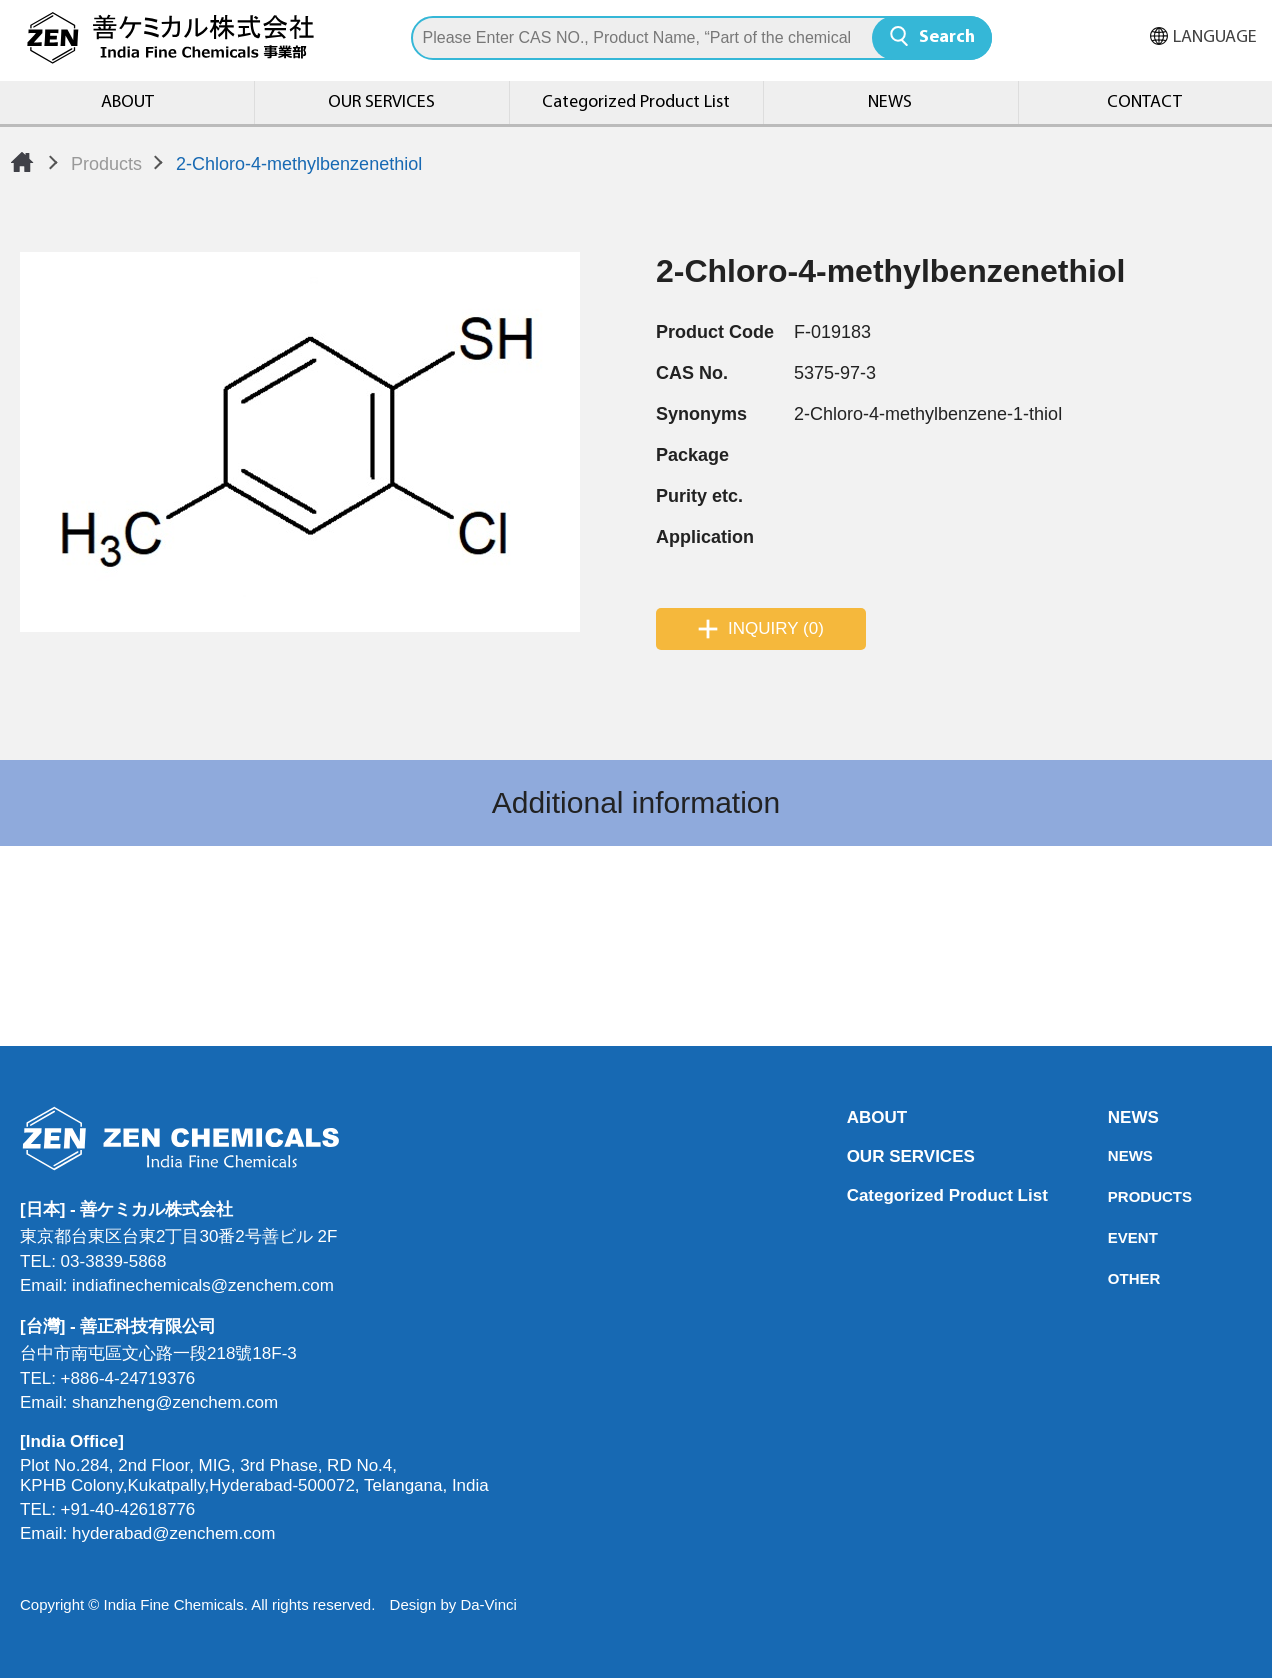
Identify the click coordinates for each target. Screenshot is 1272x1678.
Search (947, 37)
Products (106, 164)
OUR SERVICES (381, 102)
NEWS (890, 102)
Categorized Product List (636, 102)
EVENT (1114, 1237)
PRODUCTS (1114, 1196)
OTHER (1114, 1278)
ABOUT (127, 102)
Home (22, 162)
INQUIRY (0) (776, 628)
